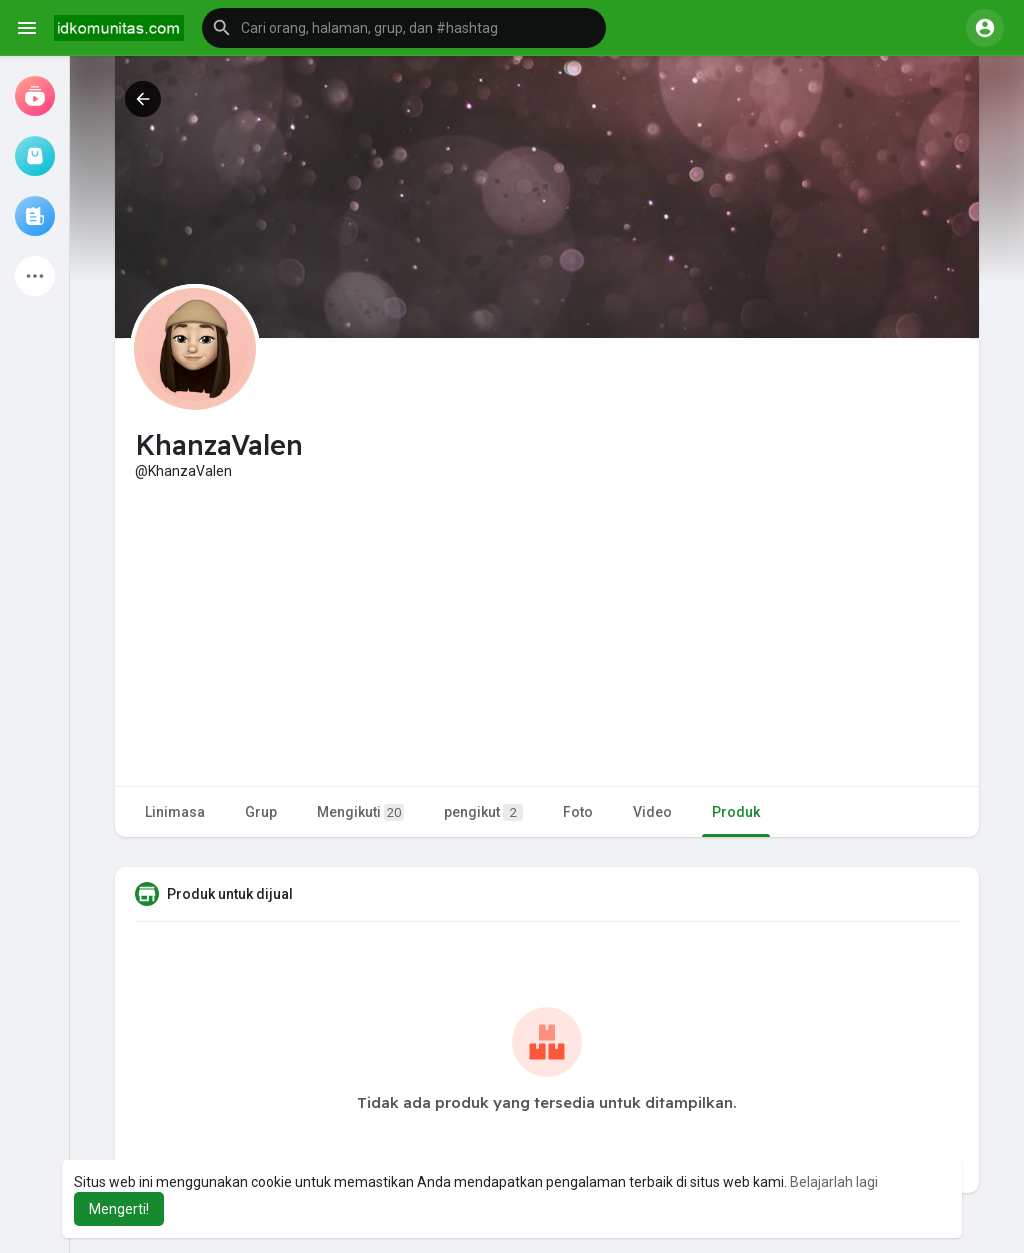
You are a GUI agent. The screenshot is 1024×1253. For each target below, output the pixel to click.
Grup (261, 812)
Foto (578, 812)
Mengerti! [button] (119, 1209)
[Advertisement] (547, 631)
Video (652, 812)
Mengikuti (360, 812)
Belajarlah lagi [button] (834, 1182)
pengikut (483, 812)
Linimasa (175, 812)
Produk (736, 812)
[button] (404, 28)
